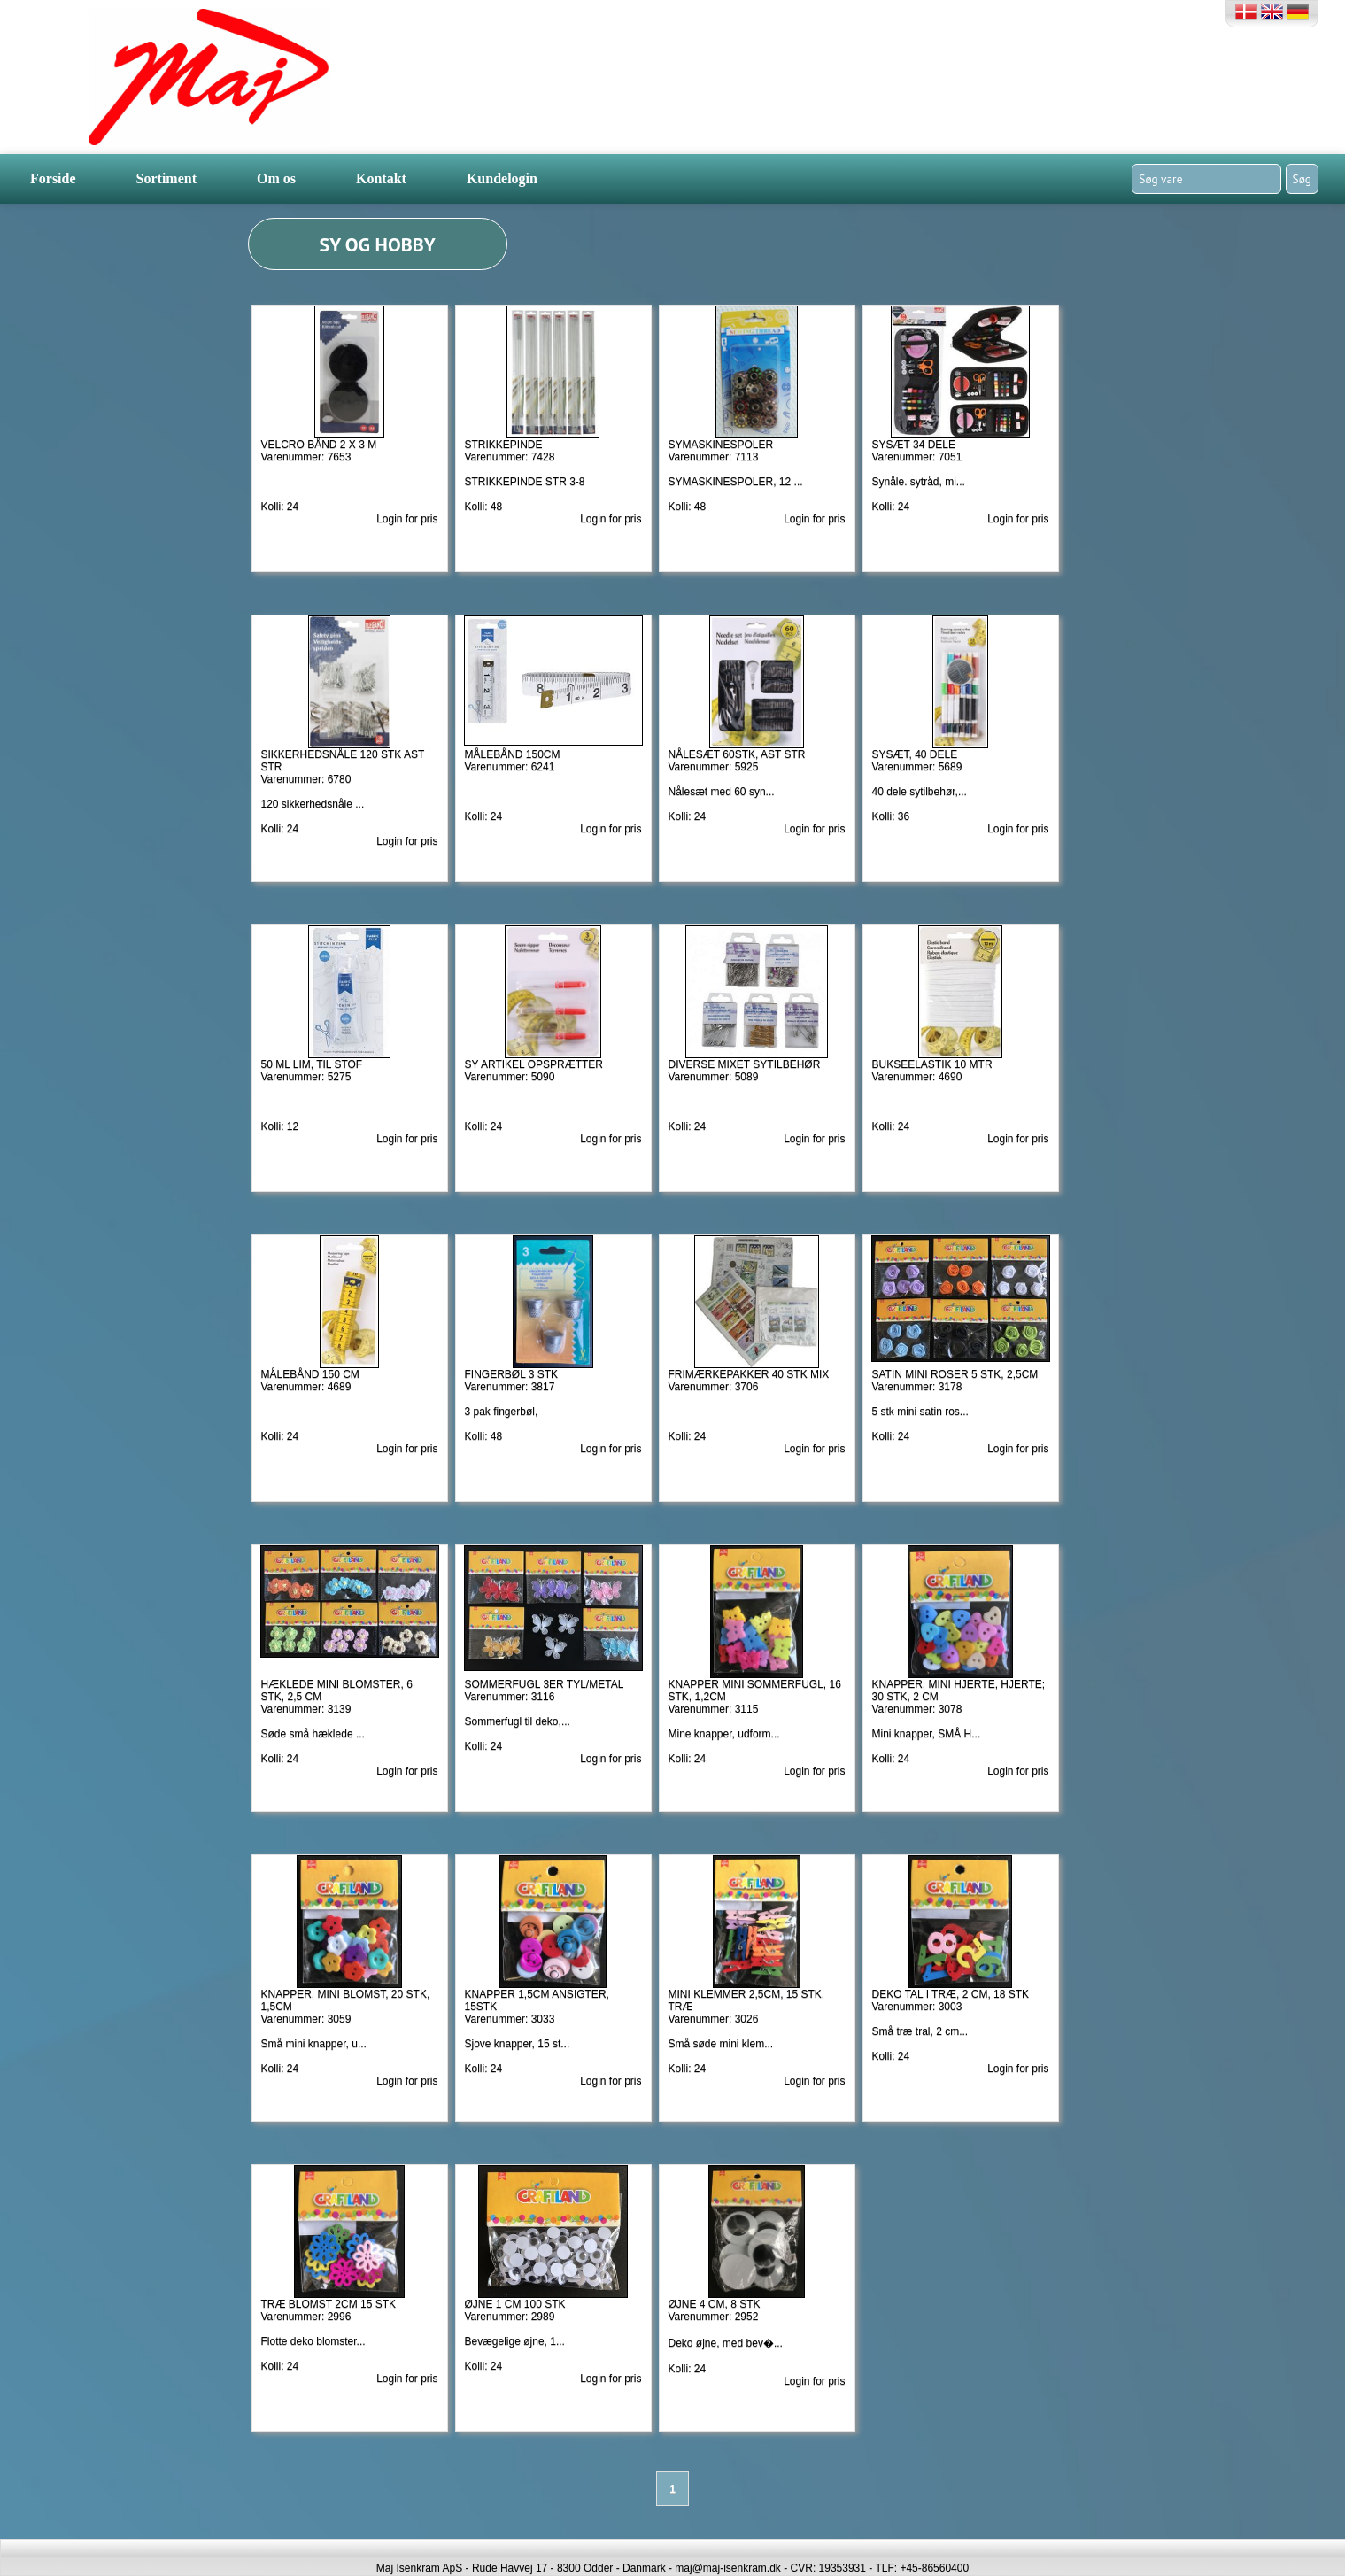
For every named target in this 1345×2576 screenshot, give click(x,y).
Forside (53, 178)
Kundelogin (502, 178)
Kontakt (381, 178)
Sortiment (166, 178)
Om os (276, 178)
